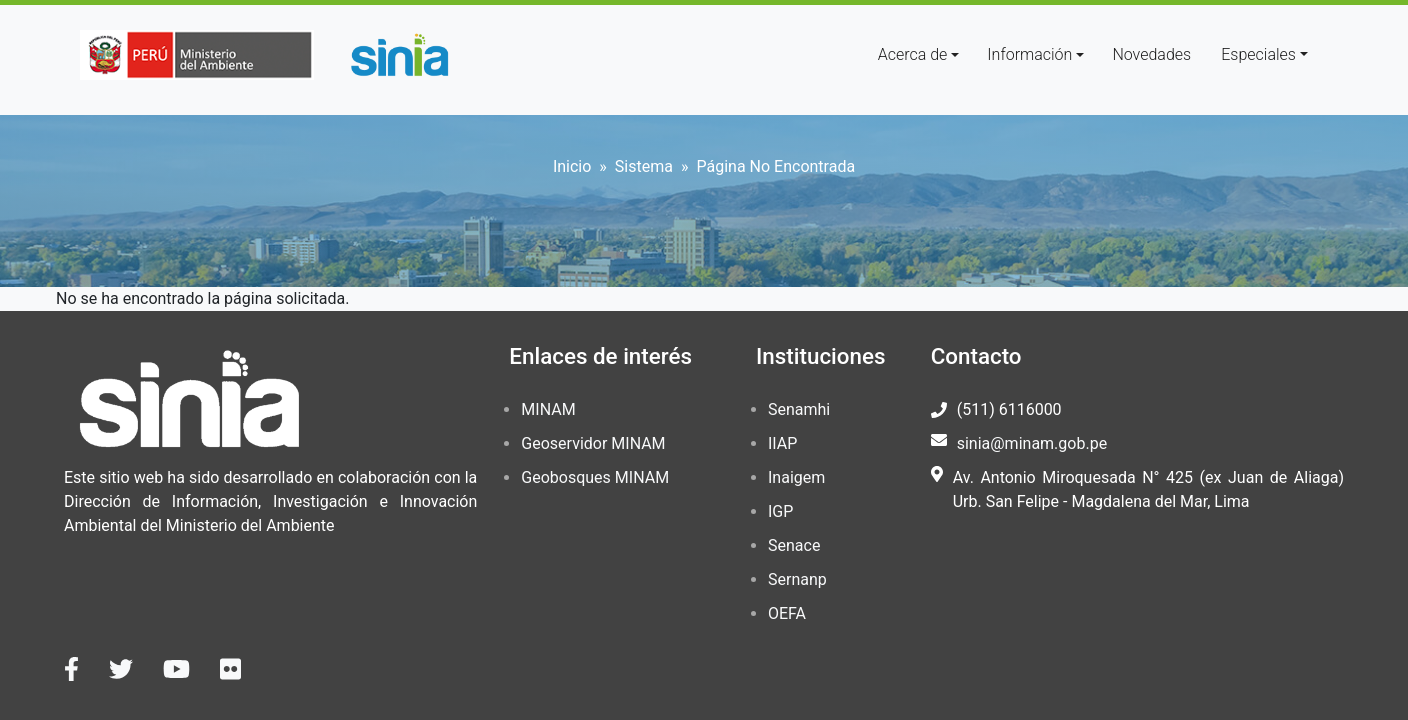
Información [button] (1029, 54)
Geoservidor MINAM (593, 443)
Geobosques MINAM (595, 477)
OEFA (787, 613)
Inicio (572, 166)
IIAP (782, 443)
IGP (780, 511)
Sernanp (797, 579)
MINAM (548, 409)
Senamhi (799, 409)
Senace (794, 545)
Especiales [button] (1258, 54)
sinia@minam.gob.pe (1032, 443)
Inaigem (796, 477)
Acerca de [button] (913, 54)
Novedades (1151, 54)
